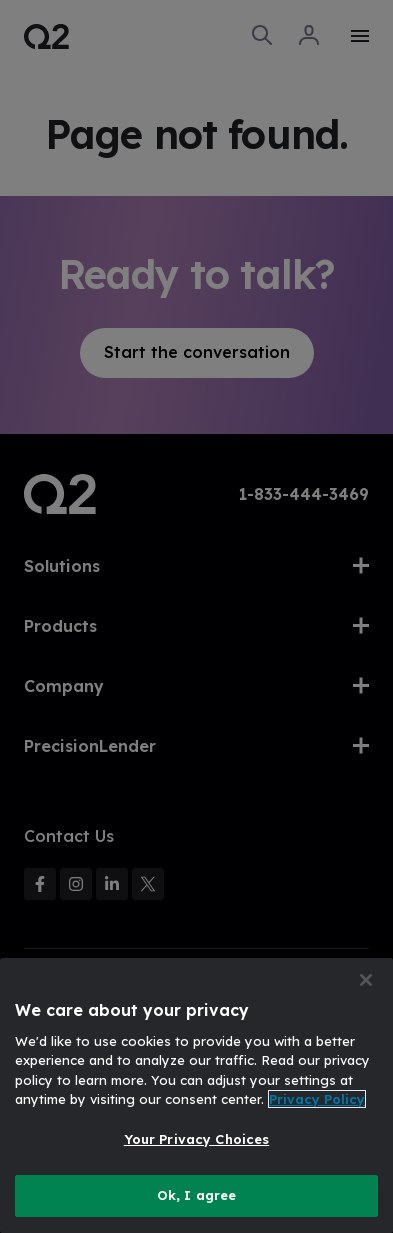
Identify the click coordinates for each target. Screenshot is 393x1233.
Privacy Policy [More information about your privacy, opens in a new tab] (317, 1099)
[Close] (366, 980)
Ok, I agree (196, 1195)
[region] (196, 1095)
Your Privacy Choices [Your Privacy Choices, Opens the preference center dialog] (197, 1139)
